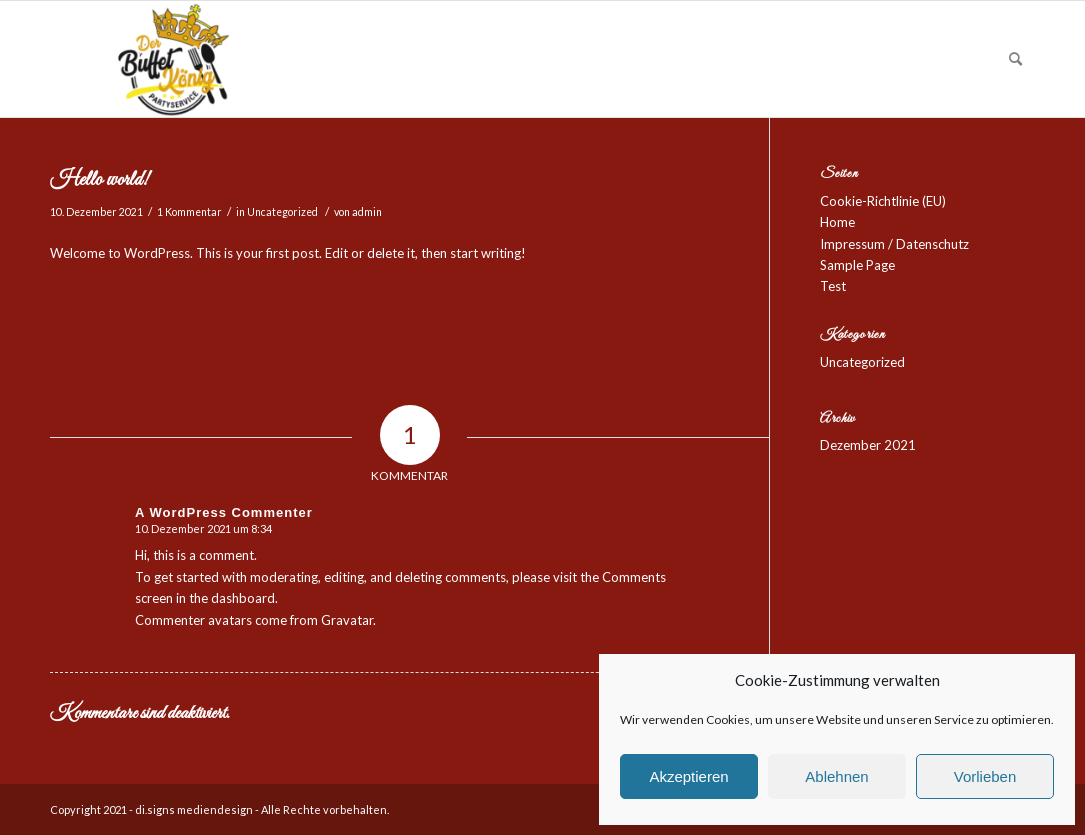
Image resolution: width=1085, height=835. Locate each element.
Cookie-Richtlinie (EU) (883, 201)
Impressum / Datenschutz (894, 244)
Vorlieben (985, 776)
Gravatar (347, 620)
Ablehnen (836, 776)
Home (837, 222)
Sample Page (857, 265)
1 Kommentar (189, 212)
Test (833, 286)
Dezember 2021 (868, 445)
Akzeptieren (688, 776)
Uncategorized (282, 212)
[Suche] (1015, 59)
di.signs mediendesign (194, 809)
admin (367, 212)
